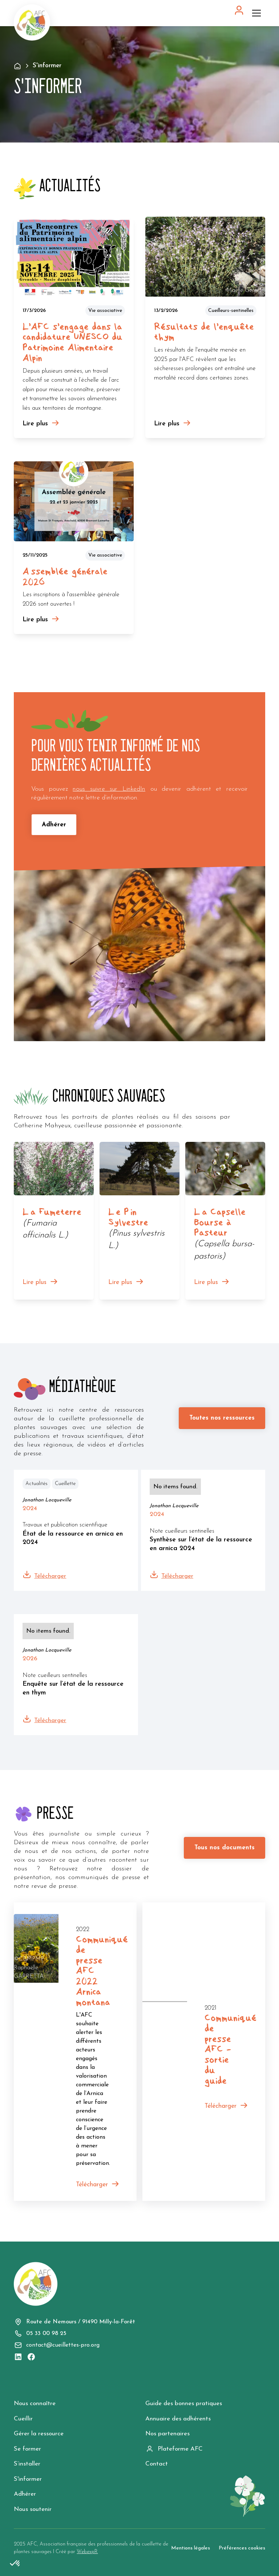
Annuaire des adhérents (178, 2419)
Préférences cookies (242, 2548)
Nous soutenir (33, 2509)
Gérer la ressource (39, 2434)
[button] (258, 13)
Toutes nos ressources (222, 1418)
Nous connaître (35, 2403)
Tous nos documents (224, 1848)
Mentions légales (190, 2548)
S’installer (27, 2464)
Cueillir (23, 2419)
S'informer (28, 2479)
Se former (27, 2449)
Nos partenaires (167, 2434)
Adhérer (54, 825)
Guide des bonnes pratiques (183, 2403)
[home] (32, 22)
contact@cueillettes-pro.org (63, 2345)
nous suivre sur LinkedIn (109, 789)
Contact (156, 2464)
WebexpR (87, 2552)
